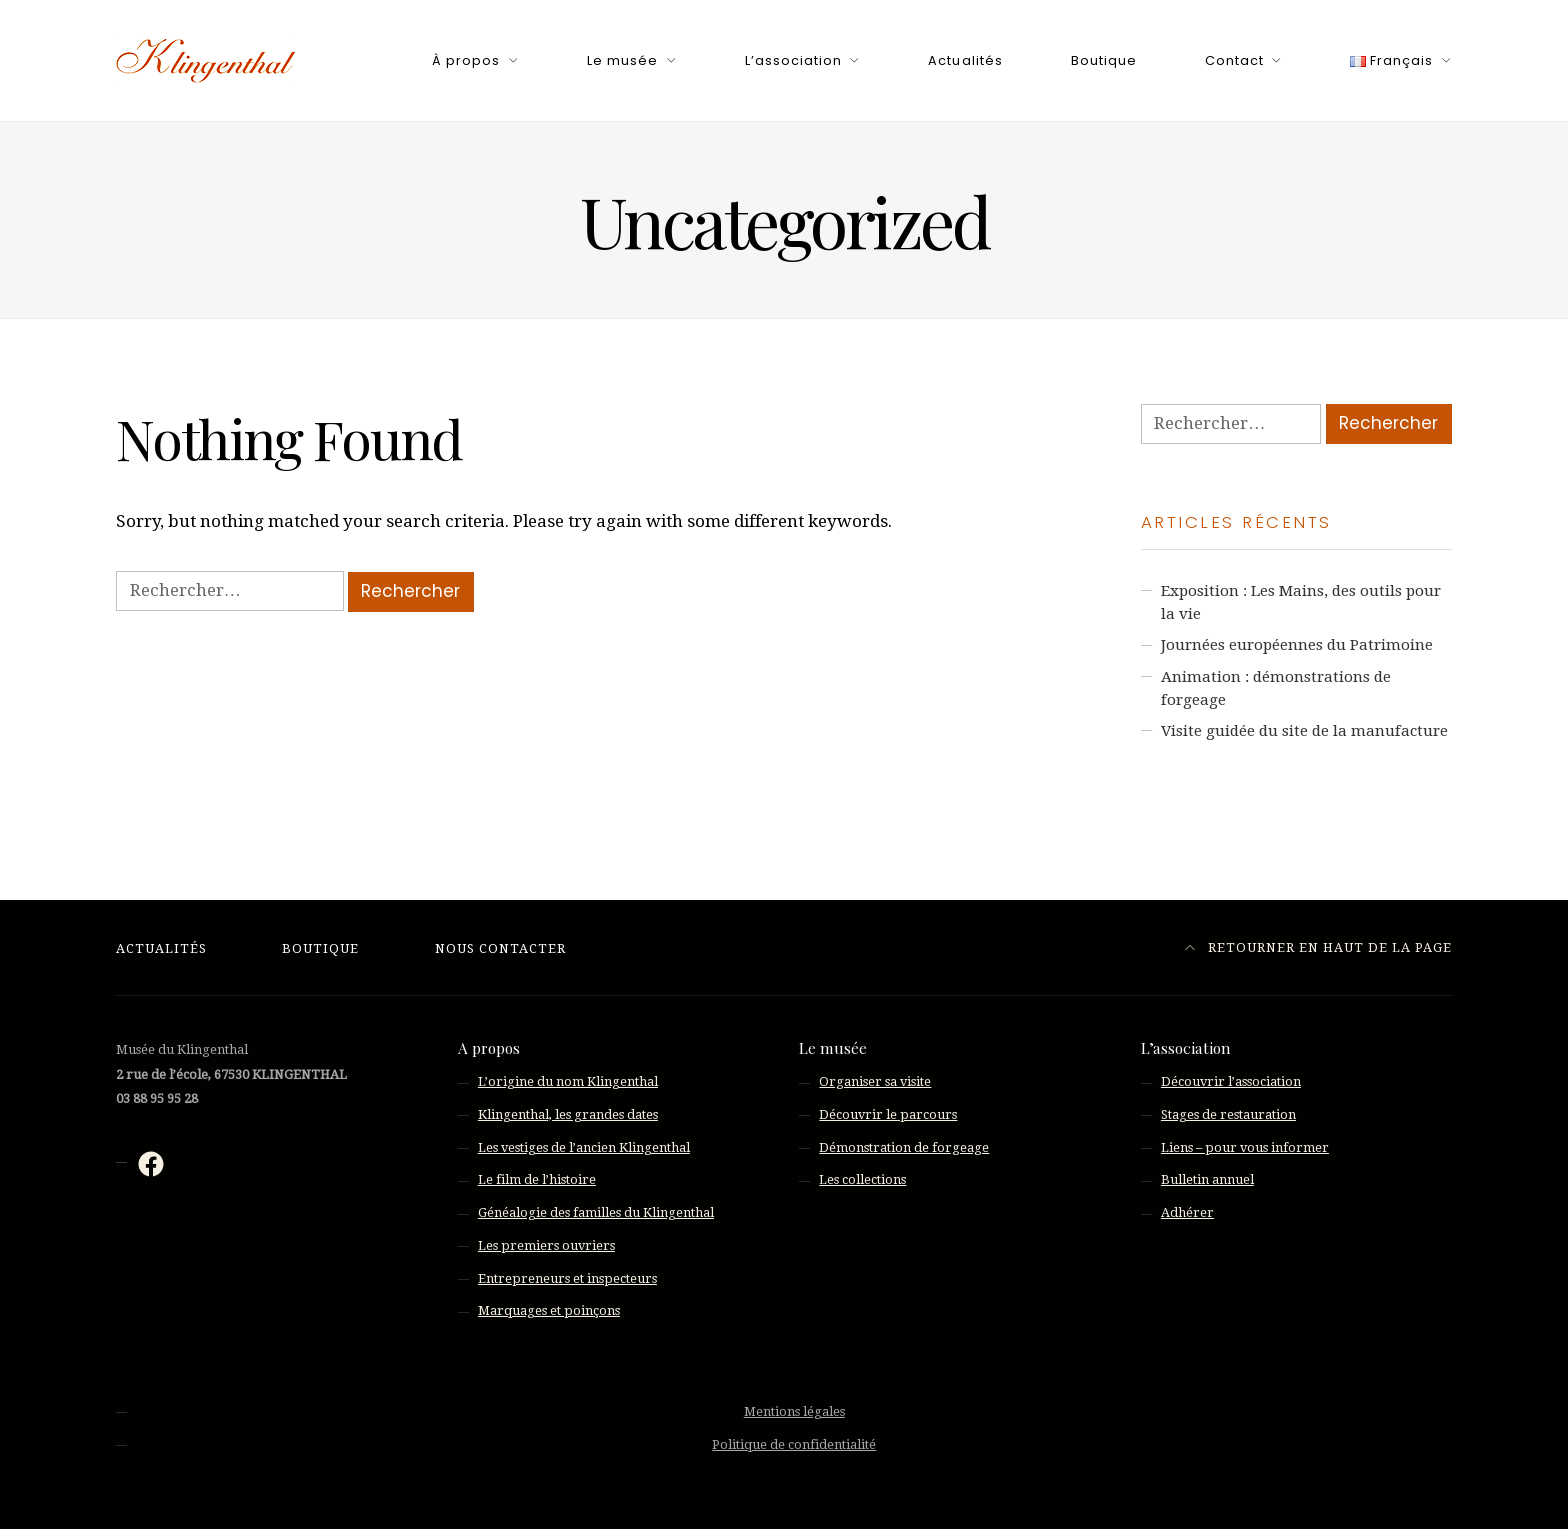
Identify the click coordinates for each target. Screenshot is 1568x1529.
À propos (466, 60)
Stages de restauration (1228, 1114)
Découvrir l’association (1231, 1081)
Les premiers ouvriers (546, 1245)
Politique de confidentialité (794, 1444)
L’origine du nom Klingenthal (568, 1081)
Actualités (965, 60)
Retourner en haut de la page (1319, 947)
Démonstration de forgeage (904, 1147)
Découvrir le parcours (888, 1114)
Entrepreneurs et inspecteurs (567, 1278)
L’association (793, 60)
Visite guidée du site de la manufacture (1304, 731)
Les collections (862, 1179)
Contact (1234, 60)
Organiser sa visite (875, 1081)
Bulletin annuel (1207, 1179)
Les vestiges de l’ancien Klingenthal (584, 1147)
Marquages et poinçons (549, 1310)
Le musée (622, 60)
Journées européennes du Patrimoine (1297, 645)
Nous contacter (500, 948)
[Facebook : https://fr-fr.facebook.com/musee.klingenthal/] (151, 1164)
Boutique (1104, 60)
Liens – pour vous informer (1245, 1147)
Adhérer (1187, 1212)
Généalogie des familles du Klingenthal (596, 1212)
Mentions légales (794, 1411)
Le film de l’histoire (537, 1179)
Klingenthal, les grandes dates (568, 1114)
